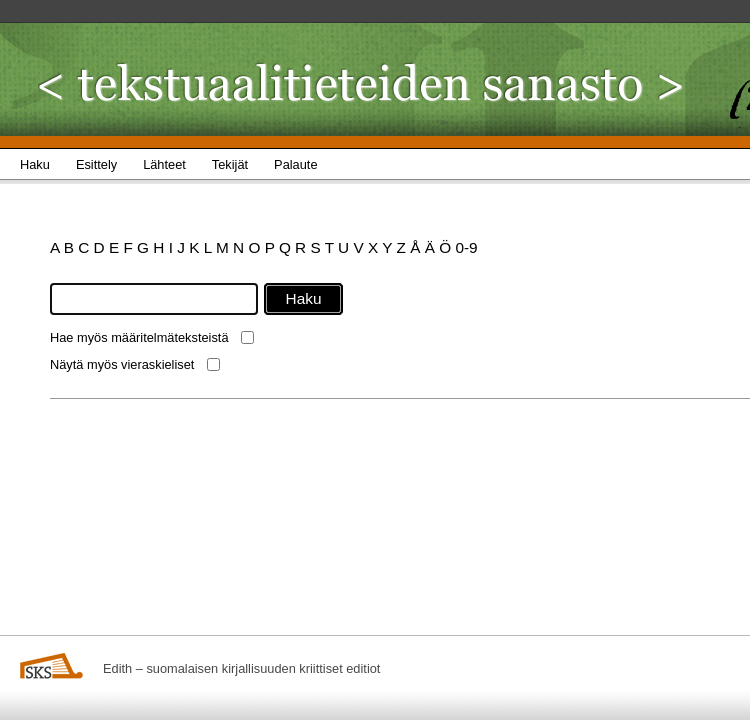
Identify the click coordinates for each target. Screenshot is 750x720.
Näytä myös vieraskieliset (122, 364)
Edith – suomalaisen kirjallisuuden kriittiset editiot (241, 668)
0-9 (466, 247)
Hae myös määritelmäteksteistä (139, 337)
